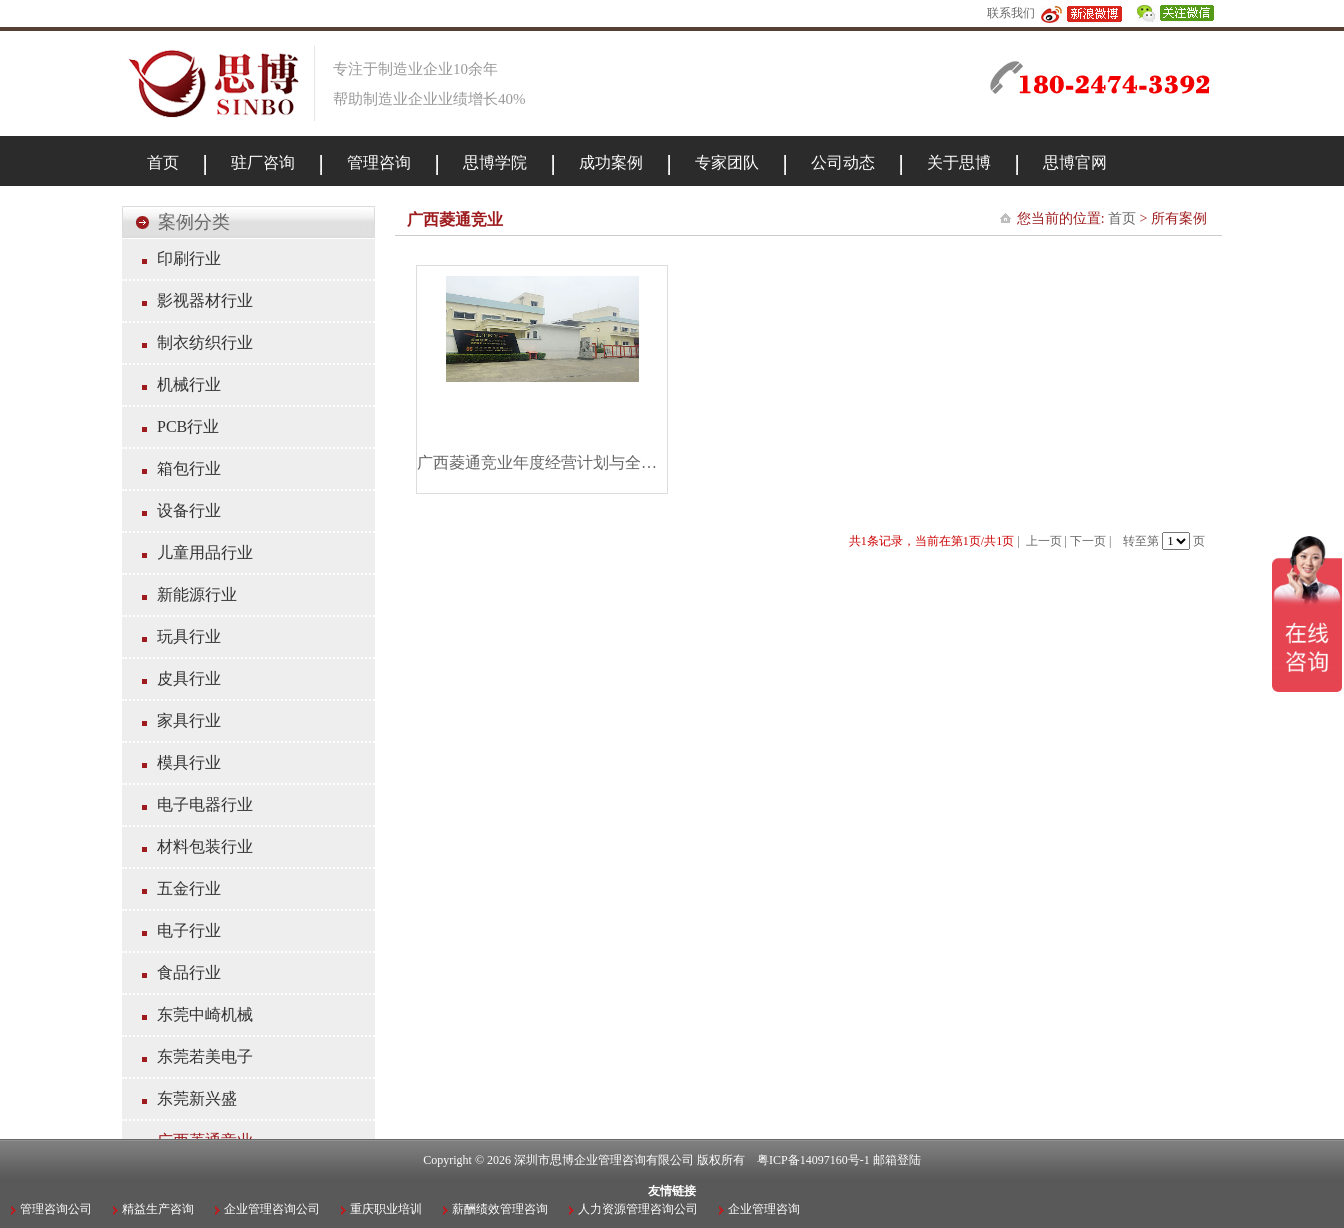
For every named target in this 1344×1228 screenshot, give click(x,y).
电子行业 (189, 930)
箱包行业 (189, 468)
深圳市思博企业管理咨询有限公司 (604, 1160)
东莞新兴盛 (197, 1098)
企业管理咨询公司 (272, 1209)
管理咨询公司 (56, 1209)
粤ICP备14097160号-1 (813, 1160)
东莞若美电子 (205, 1056)
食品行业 (189, 972)
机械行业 (189, 384)
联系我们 (1011, 13)
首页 (1122, 218)
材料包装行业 (205, 846)
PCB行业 (188, 426)
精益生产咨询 (158, 1209)
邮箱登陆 (897, 1160)
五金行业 (189, 888)
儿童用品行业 (205, 552)
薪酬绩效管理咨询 (500, 1209)
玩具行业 (189, 636)
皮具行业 (189, 678)
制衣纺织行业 (205, 342)
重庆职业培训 (386, 1209)
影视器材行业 (205, 300)
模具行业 (189, 762)
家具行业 (189, 720)
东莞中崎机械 (205, 1014)
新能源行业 (197, 594)
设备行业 (189, 510)
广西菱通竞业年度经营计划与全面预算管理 (542, 462)
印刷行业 (189, 258)
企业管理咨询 (764, 1209)
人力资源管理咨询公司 (638, 1209)
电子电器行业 (205, 804)
